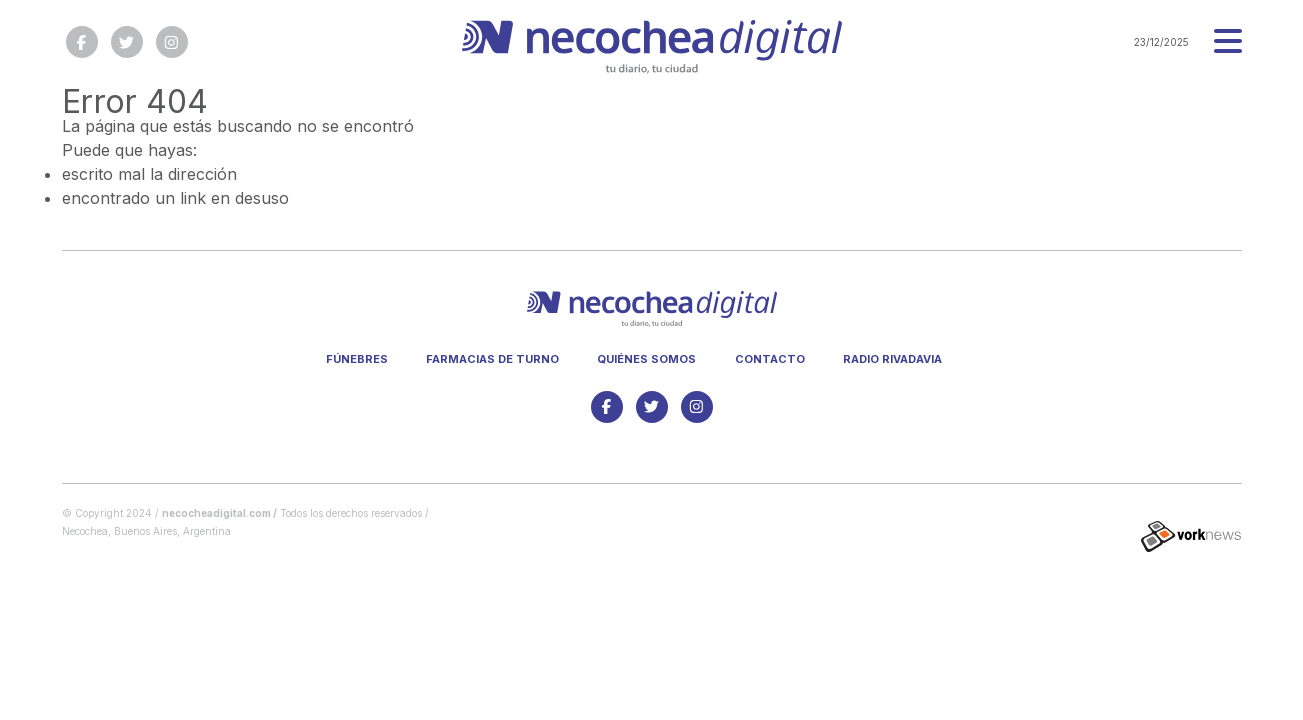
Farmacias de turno (492, 359)
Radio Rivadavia (892, 359)
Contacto (770, 359)
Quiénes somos (646, 359)
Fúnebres (357, 359)
